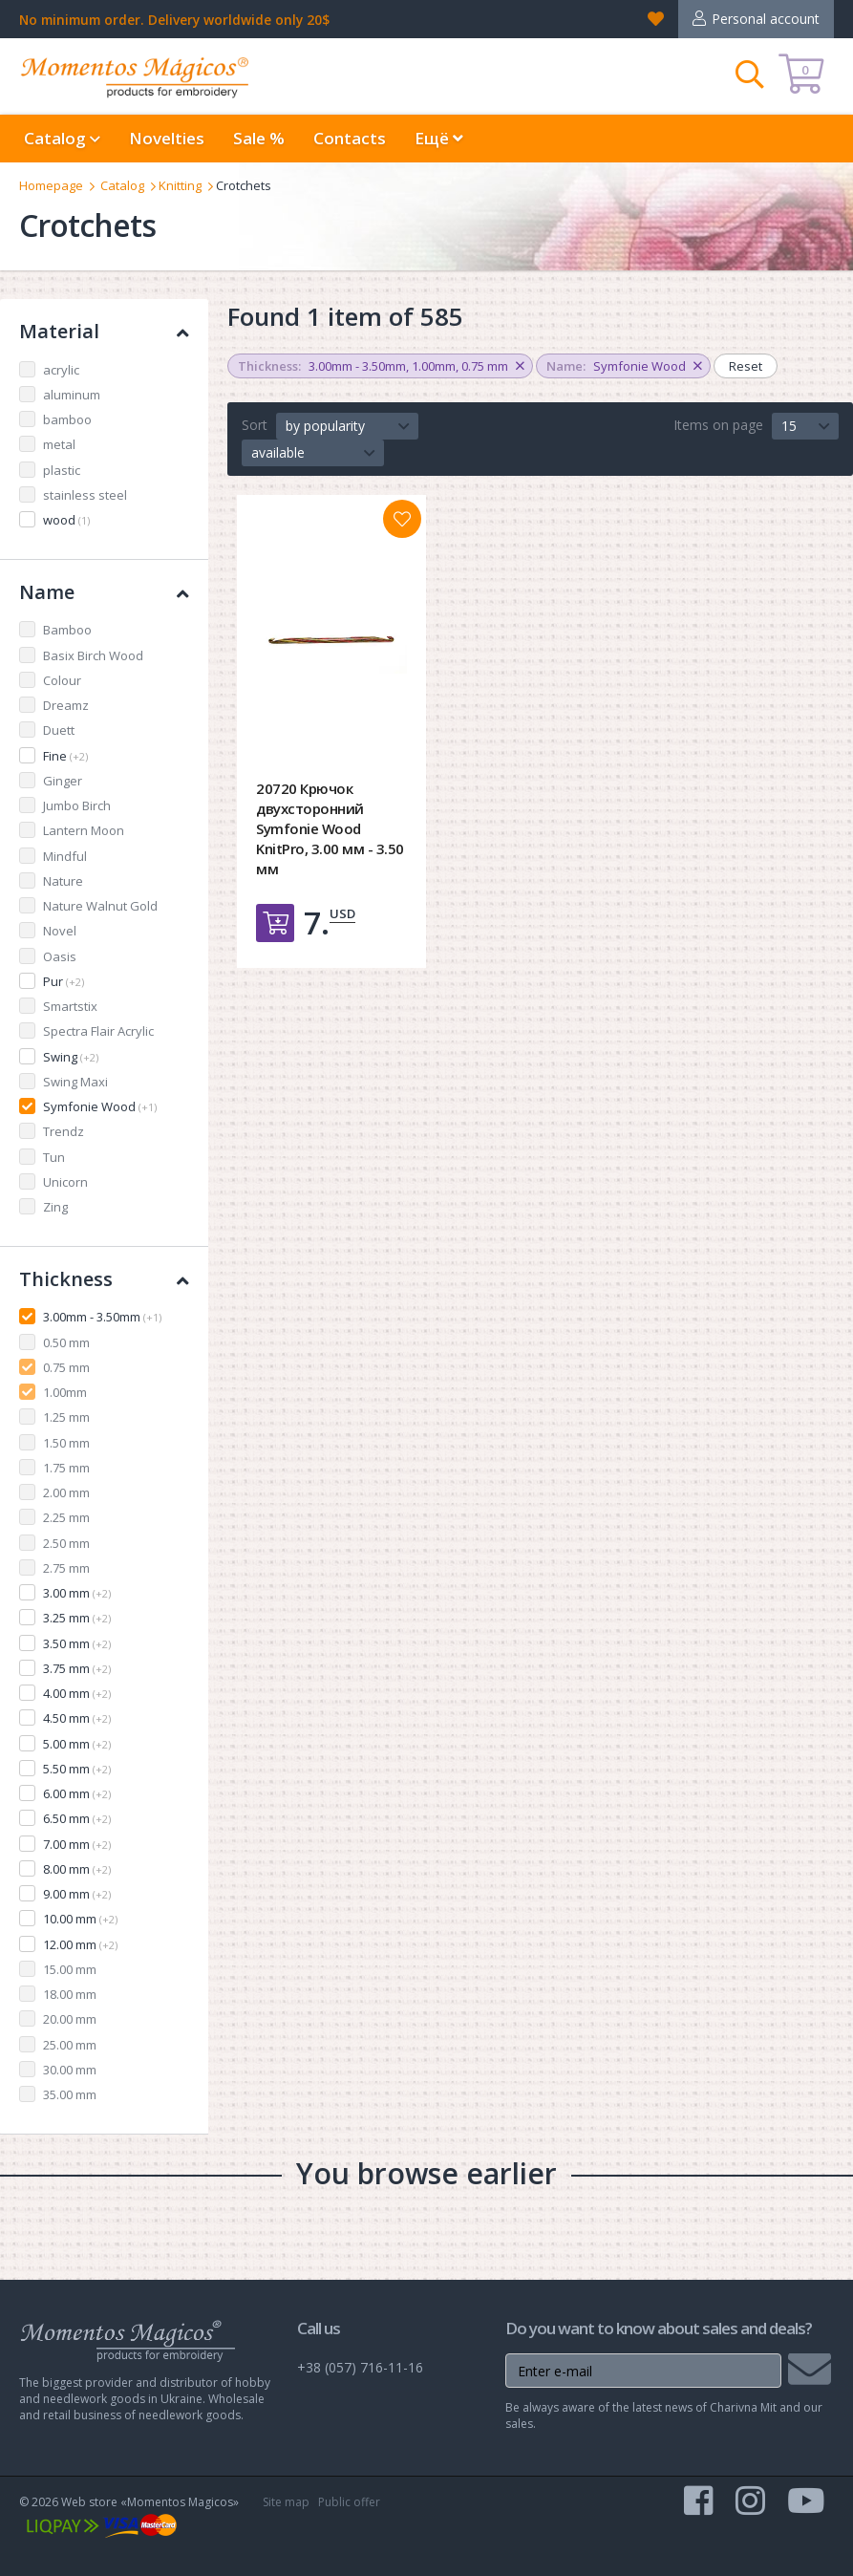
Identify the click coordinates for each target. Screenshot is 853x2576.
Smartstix (70, 1006)
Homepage (51, 185)
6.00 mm (77, 1793)
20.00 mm (69, 2019)
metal (59, 444)
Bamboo (67, 629)
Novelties (166, 138)
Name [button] (104, 592)
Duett (59, 730)
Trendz (63, 1131)
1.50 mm (66, 1442)
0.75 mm (66, 1367)
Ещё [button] (439, 138)
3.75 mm (77, 1668)
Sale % (259, 138)
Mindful (65, 856)
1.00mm (65, 1392)
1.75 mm (66, 1467)
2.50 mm (66, 1543)
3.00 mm (77, 1592)
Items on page (718, 425)
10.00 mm (80, 1918)
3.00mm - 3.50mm (102, 1316)
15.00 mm (69, 1969)
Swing (70, 1056)
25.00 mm (69, 2044)
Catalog (122, 185)
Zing (55, 1206)
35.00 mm (69, 2094)
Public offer (349, 2502)
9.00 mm (77, 1893)
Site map (286, 2502)
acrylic (61, 369)
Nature (63, 881)
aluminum (71, 394)
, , (381, 365)
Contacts (349, 138)
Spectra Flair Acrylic (98, 1031)
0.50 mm (66, 1342)
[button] (347, 426)
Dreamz (66, 705)
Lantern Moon (83, 830)
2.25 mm (66, 1517)
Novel (59, 930)
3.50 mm (77, 1643)
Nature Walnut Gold (100, 905)
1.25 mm (66, 1417)
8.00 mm (77, 1869)
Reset (745, 366)
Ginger (62, 780)
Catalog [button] (62, 138)
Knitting (180, 185)
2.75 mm (66, 1568)
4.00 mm (77, 1693)
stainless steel (85, 495)
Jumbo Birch (77, 805)
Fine (65, 755)
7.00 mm (77, 1844)
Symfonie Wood (100, 1106)
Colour (62, 680)
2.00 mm (66, 1492)
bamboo (67, 419)
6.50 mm (77, 1818)
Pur (63, 981)
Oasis (59, 956)
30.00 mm (69, 2069)
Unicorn (65, 1182)
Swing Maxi (75, 1081)
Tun (54, 1157)
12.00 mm (80, 1944)
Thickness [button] (104, 1279)
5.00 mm (77, 1743)
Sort (254, 425)
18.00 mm (69, 1994)
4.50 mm (77, 1718)
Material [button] (104, 331)
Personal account (766, 19)
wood (66, 519)
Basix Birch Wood (93, 655)
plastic (61, 470)
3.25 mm (77, 1617)
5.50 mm (77, 1768)
